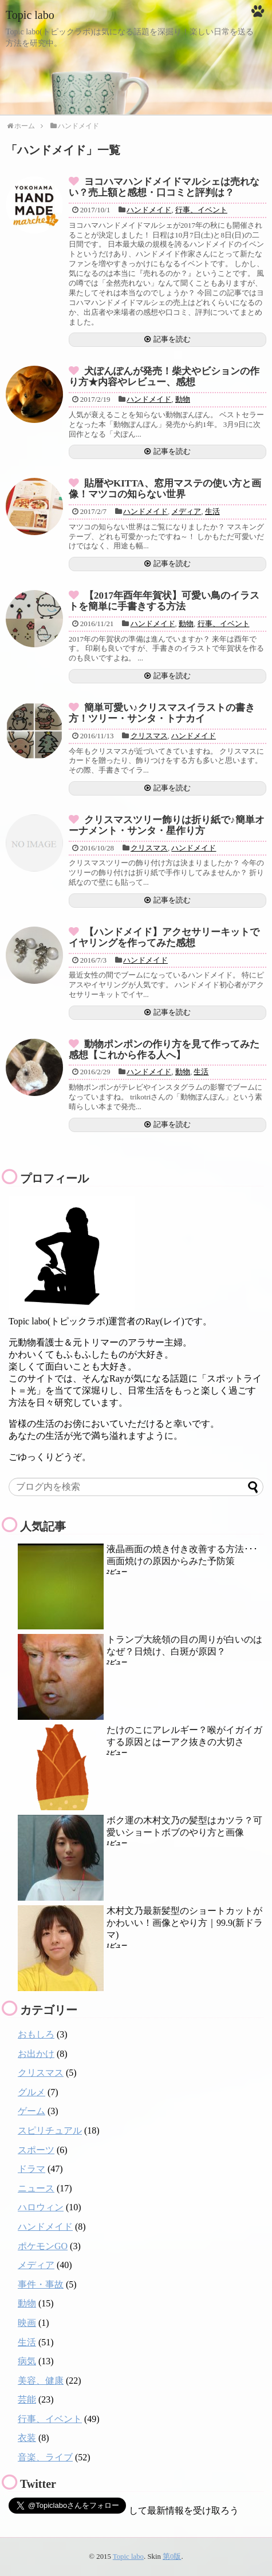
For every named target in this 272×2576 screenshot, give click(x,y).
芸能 (27, 2399)
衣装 (27, 2438)
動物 (182, 399)
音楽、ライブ (45, 2457)
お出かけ (36, 2054)
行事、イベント (201, 209)
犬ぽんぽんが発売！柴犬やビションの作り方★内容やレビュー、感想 (164, 376)
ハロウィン (41, 2207)
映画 (27, 2323)
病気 (27, 2361)
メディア (186, 511)
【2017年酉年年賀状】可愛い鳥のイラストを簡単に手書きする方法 (164, 601)
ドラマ (31, 2169)
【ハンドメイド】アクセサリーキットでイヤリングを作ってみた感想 (164, 937)
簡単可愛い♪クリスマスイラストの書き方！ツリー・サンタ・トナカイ (162, 713)
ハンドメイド (149, 209)
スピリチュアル (50, 2130)
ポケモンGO (43, 2246)
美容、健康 (41, 2380)
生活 (212, 511)
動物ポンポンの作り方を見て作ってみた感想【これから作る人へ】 (164, 1050)
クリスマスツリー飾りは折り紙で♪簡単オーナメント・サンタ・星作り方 (167, 825)
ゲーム (31, 2111)
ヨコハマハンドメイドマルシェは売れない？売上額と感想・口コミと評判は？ (164, 187)
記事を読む (172, 339)
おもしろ (36, 2034)
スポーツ (36, 2150)
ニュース (36, 2188)
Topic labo (30, 15)
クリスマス (149, 735)
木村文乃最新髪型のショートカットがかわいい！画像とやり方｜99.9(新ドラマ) (185, 1923)
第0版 (172, 2557)
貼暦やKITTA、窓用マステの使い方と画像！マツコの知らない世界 (165, 489)
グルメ (31, 2092)
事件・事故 (41, 2284)
